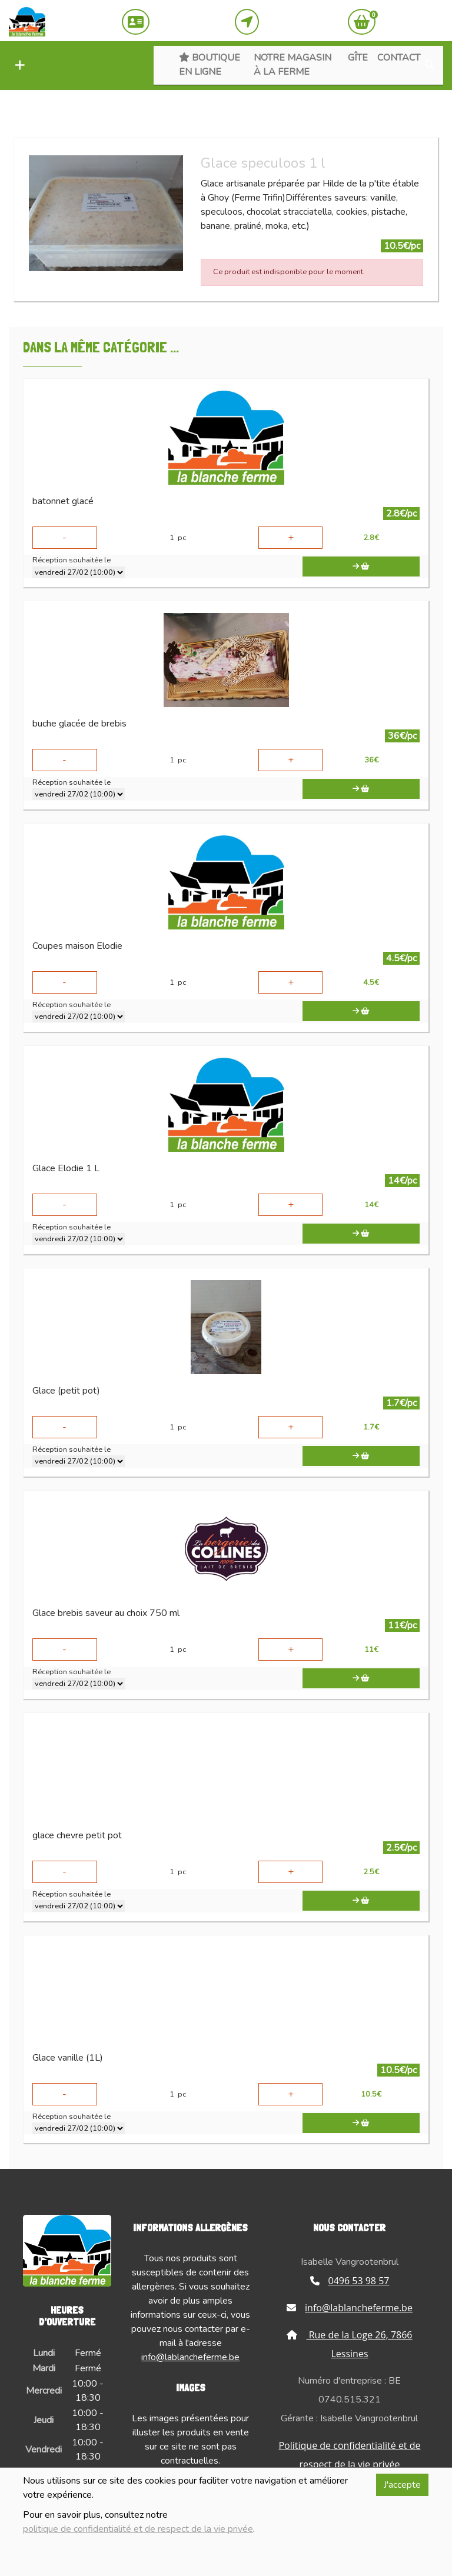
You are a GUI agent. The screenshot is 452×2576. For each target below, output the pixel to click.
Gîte (358, 57)
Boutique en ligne (209, 64)
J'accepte (402, 2484)
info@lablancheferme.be (190, 2357)
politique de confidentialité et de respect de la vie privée (138, 2528)
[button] (17, 66)
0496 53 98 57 (350, 2280)
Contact (398, 57)
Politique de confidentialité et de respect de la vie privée (349, 2455)
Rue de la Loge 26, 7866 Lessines (349, 2344)
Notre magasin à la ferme (292, 64)
